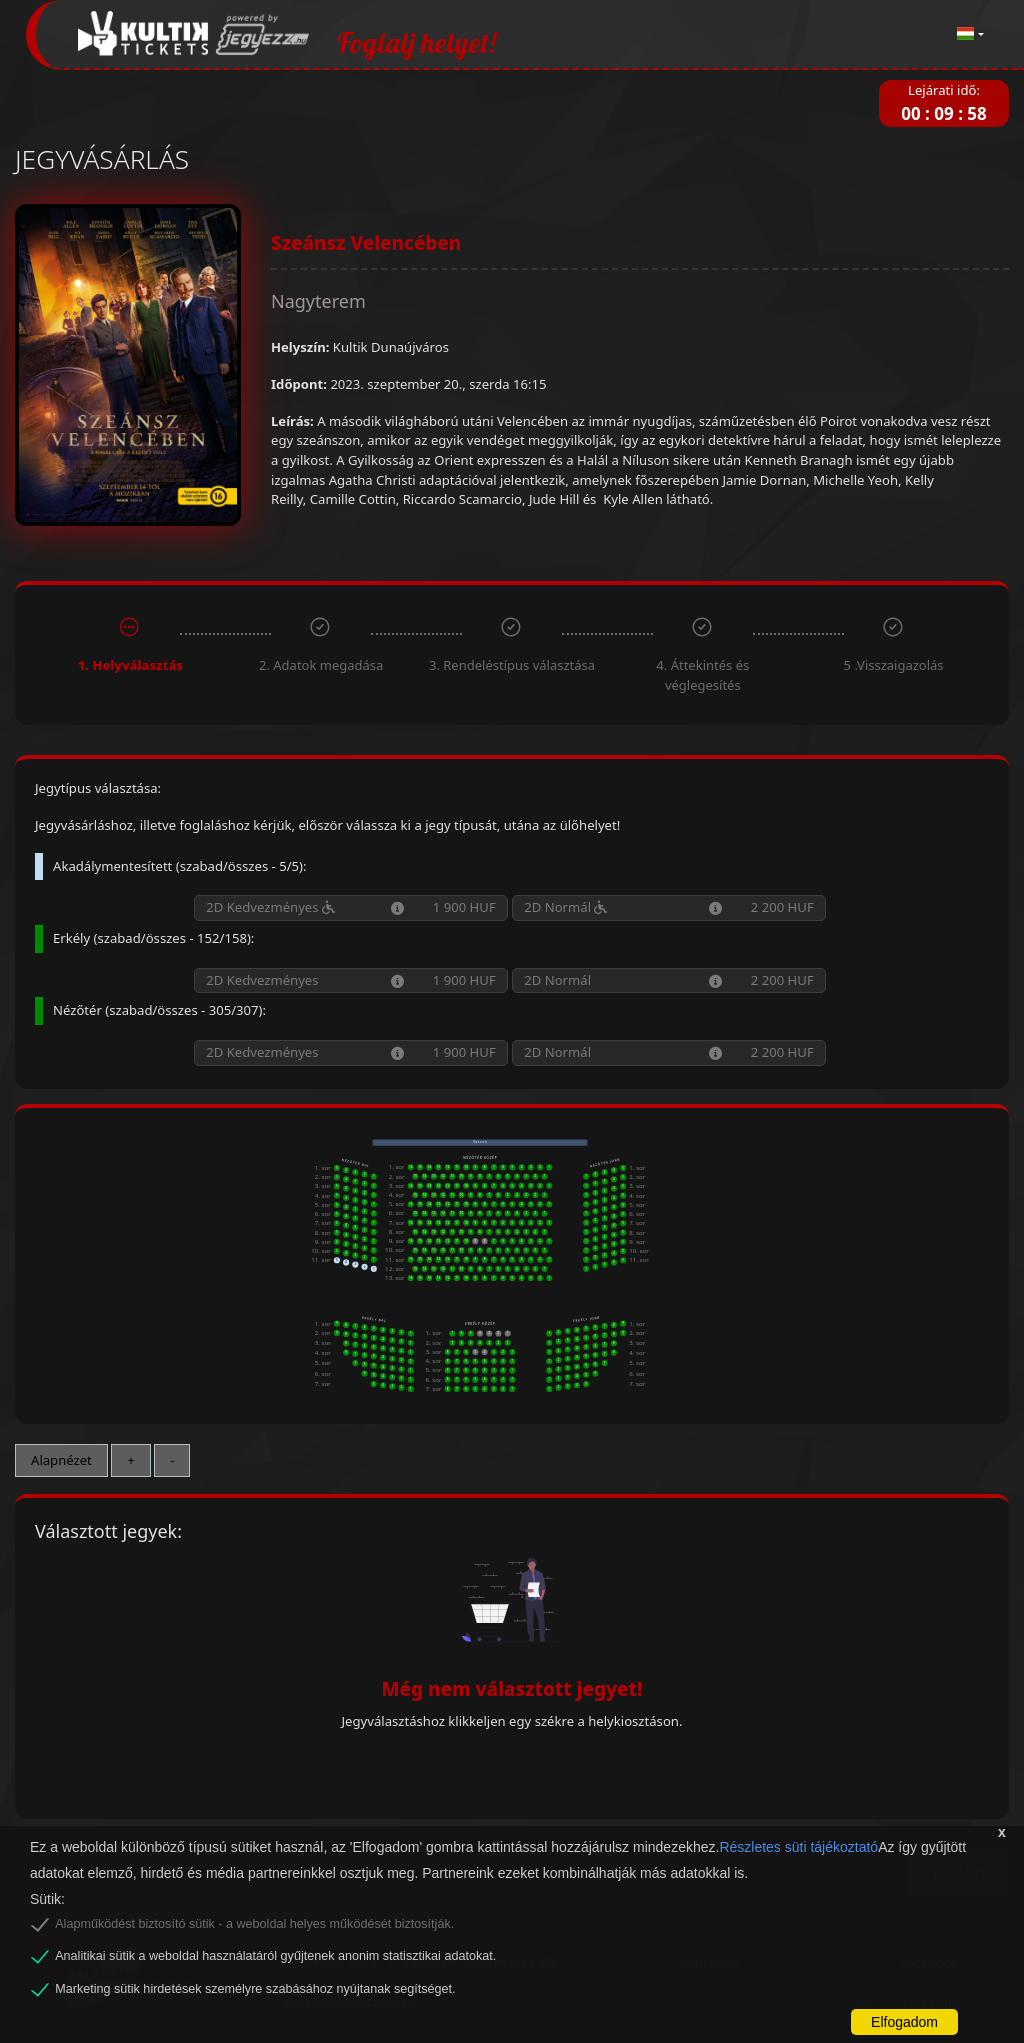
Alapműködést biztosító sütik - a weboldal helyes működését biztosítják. (254, 1924)
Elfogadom (904, 2022)
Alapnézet (61, 1460)
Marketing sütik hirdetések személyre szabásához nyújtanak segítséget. (255, 1989)
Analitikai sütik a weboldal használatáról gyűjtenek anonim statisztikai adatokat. (275, 1956)
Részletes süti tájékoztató (798, 1847)
